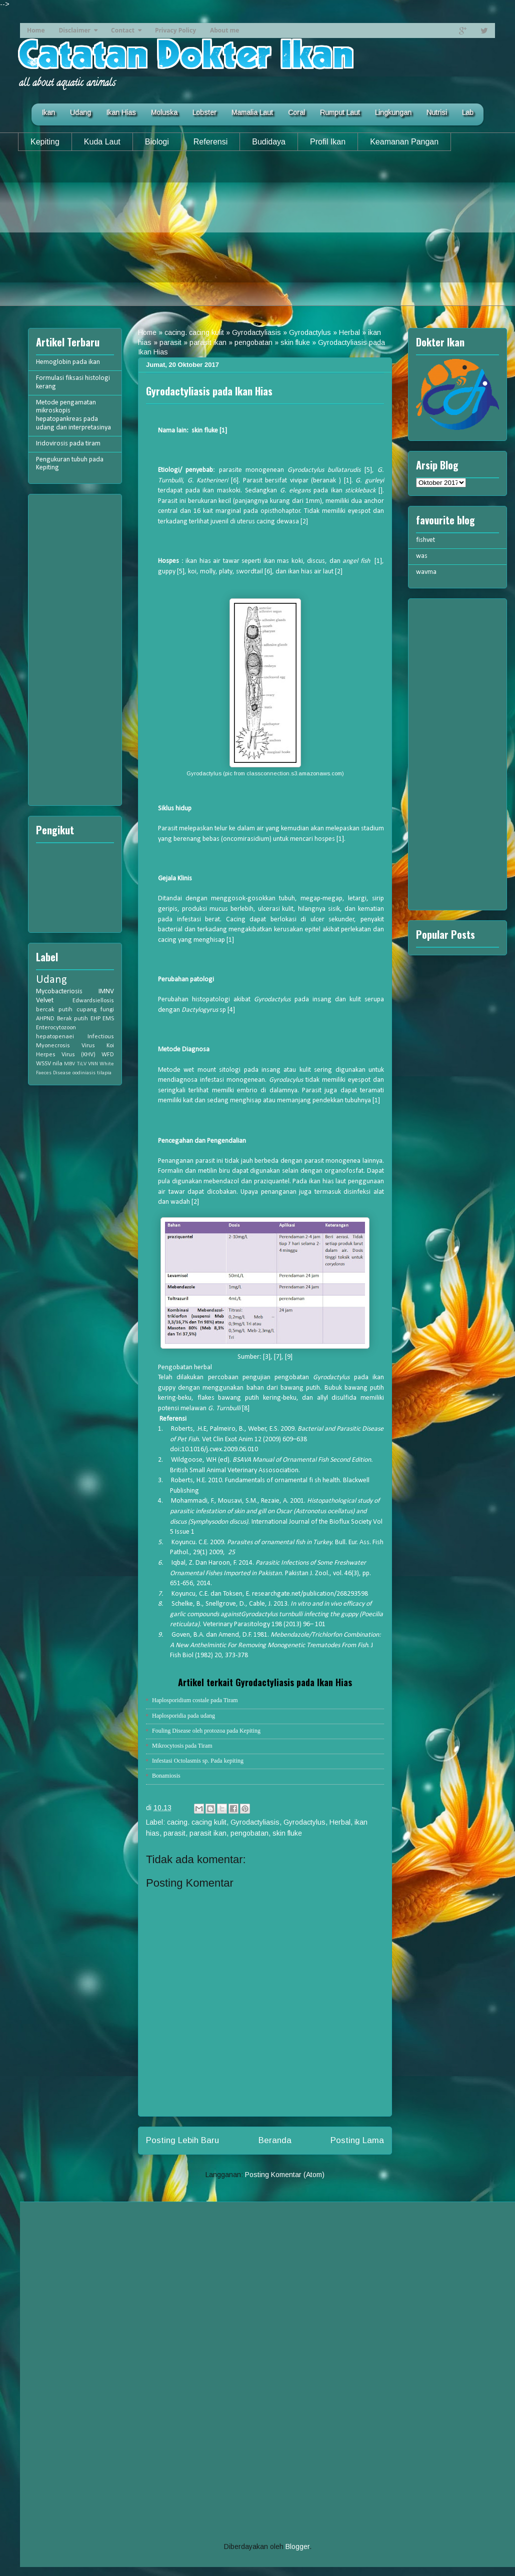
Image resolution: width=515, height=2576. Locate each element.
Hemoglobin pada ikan (68, 362)
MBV (69, 1064)
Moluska (164, 112)
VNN (93, 1064)
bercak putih (54, 1010)
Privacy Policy (175, 30)
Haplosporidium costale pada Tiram (195, 1700)
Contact (122, 30)
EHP (95, 1019)
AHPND (45, 1019)
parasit (171, 342)
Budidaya (269, 141)
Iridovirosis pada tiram (68, 443)
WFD (108, 1055)
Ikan (48, 112)
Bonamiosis (166, 1775)
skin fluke (295, 342)
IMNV (106, 991)
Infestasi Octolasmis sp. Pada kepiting (198, 1760)
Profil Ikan (328, 141)
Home (35, 30)
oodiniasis (84, 1073)
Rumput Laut (340, 112)
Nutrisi (436, 112)
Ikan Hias (121, 112)
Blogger (298, 2547)
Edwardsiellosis (93, 1001)
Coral (296, 112)
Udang (80, 112)
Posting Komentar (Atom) (284, 2175)
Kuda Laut (102, 141)
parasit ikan (208, 342)
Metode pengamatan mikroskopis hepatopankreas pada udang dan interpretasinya (73, 415)
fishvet (425, 540)
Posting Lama (357, 2140)
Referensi (211, 141)
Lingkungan (393, 112)
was (422, 556)
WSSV (43, 1064)
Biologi (157, 141)
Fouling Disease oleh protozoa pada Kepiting (206, 1730)
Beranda (275, 2140)
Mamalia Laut (252, 112)
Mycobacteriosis (59, 991)
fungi (107, 1010)
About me (224, 30)
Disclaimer (74, 30)
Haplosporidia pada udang (183, 1715)
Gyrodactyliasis (256, 332)
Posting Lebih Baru (182, 2140)
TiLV (81, 1064)
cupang (86, 1010)
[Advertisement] (257, 236)
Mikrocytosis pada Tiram (182, 1745)
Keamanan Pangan (404, 141)
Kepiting (45, 141)
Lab (468, 112)
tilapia (104, 1073)
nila (57, 1064)
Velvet (45, 1000)
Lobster (204, 112)
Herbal (349, 332)
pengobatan (253, 342)
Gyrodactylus (310, 332)
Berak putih (72, 1019)
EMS (108, 1019)
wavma (426, 572)
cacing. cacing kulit (194, 332)
